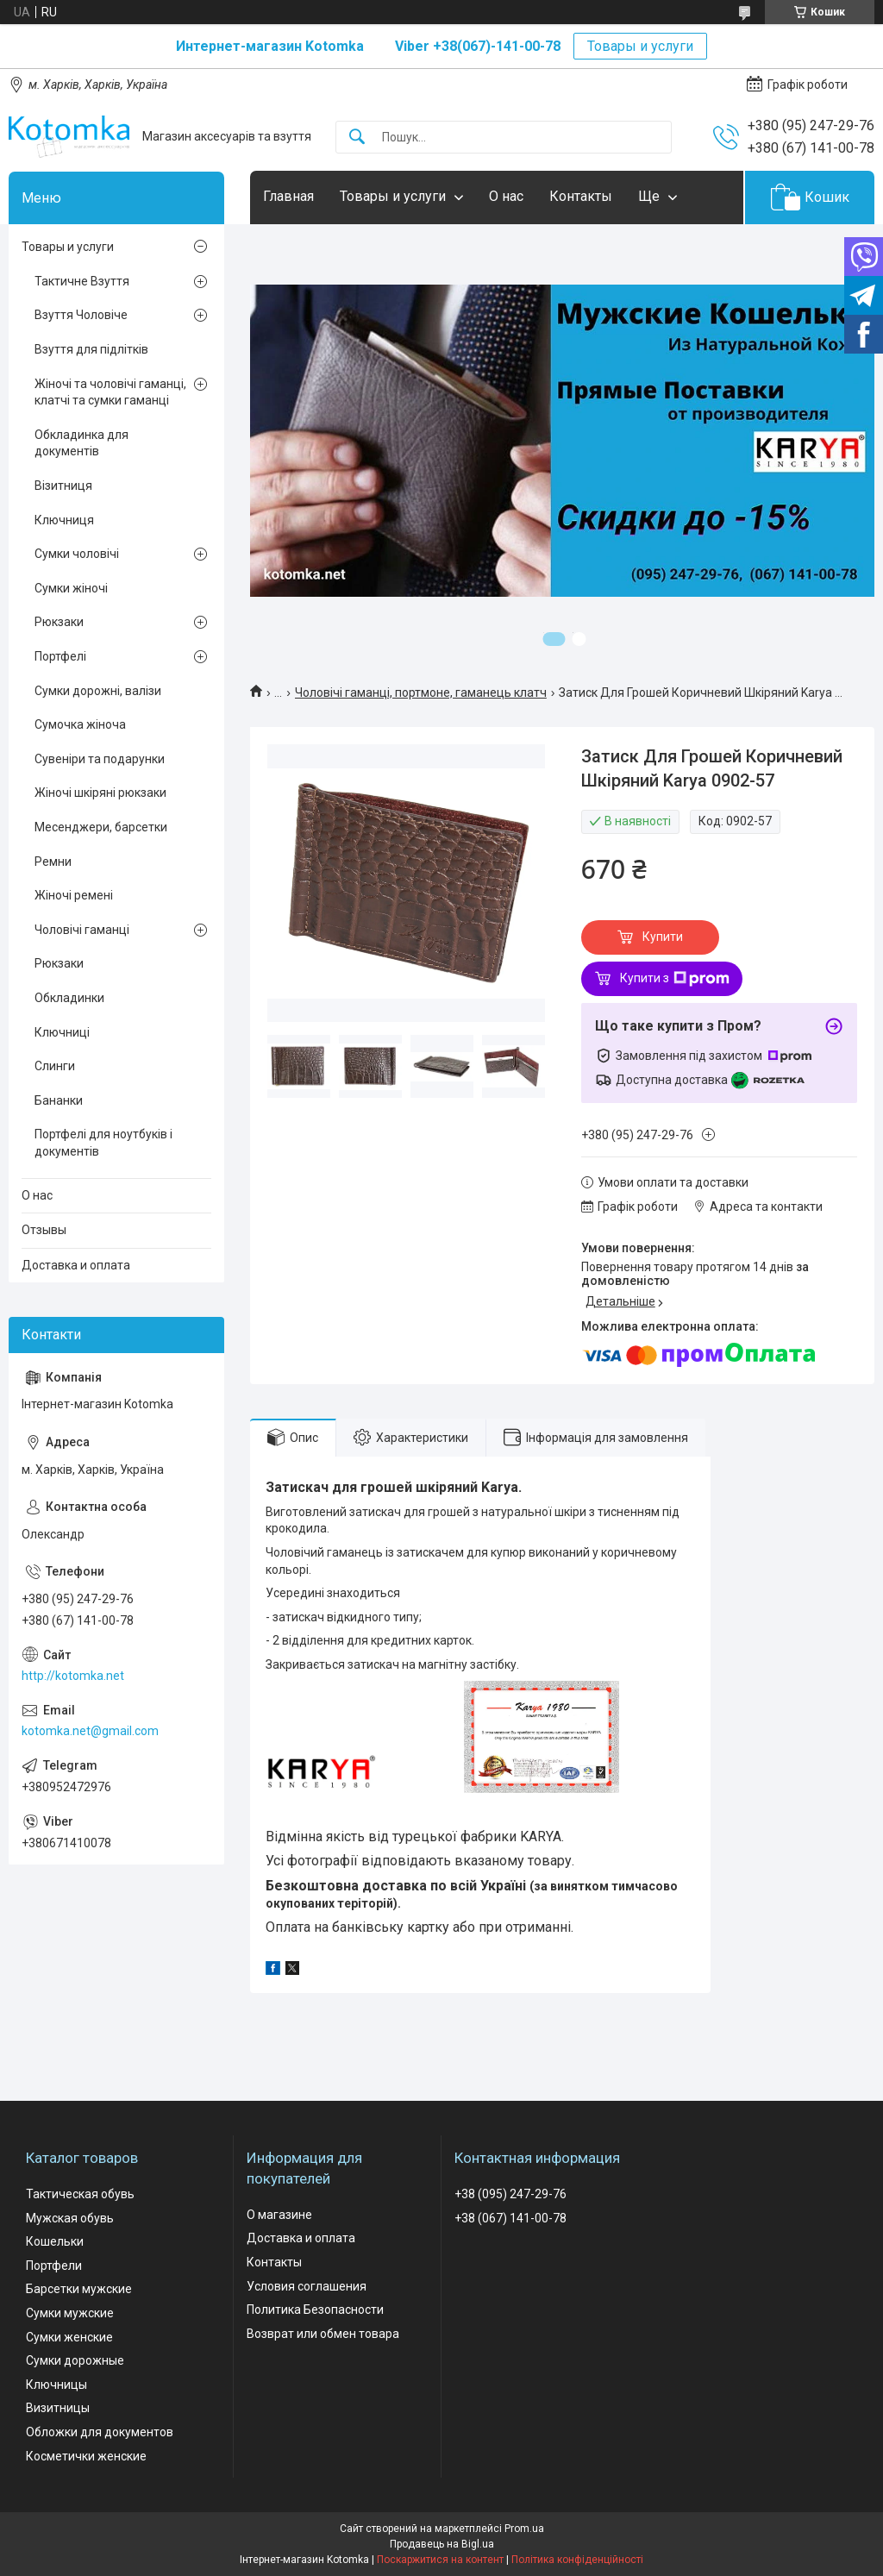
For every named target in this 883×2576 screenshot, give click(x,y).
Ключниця (64, 520)
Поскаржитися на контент (440, 2560)
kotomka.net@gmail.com (90, 1731)
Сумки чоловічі (76, 554)
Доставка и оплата (76, 1265)
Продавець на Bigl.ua (442, 2544)
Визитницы (58, 2408)
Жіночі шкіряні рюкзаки (100, 792)
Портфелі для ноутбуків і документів (103, 1142)
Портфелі (60, 656)
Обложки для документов (99, 2432)
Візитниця (63, 485)
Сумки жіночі (71, 588)
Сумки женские (69, 2337)
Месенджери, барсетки (100, 827)
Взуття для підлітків (91, 349)
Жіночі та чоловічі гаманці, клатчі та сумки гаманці (110, 392)
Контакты (580, 196)
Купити (662, 936)
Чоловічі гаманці (81, 930)
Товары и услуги (640, 46)
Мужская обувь (70, 2218)
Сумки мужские (70, 2313)
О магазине (279, 2215)
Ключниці (62, 1032)
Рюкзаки (59, 622)
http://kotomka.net (73, 1676)
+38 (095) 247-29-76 (510, 2194)
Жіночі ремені (73, 895)
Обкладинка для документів (81, 443)
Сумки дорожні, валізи (97, 691)
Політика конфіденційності (577, 2560)
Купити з (675, 979)
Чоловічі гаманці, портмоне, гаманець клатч (421, 692)
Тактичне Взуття (81, 281)
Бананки (58, 1100)
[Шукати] (357, 137)
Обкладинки (69, 998)
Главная (288, 196)
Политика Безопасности (315, 2309)
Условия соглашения (306, 2286)
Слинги (54, 1066)
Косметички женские (86, 2456)
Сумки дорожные (75, 2360)
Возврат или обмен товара (323, 2334)
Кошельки (55, 2241)
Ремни (53, 861)
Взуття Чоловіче (81, 315)
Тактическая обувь (80, 2194)
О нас (506, 196)
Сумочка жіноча (80, 724)
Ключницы (56, 2384)
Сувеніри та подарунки (99, 759)
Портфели (54, 2265)
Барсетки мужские (79, 2289)
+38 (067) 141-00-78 (510, 2218)
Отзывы (44, 1230)
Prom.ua (524, 2529)
